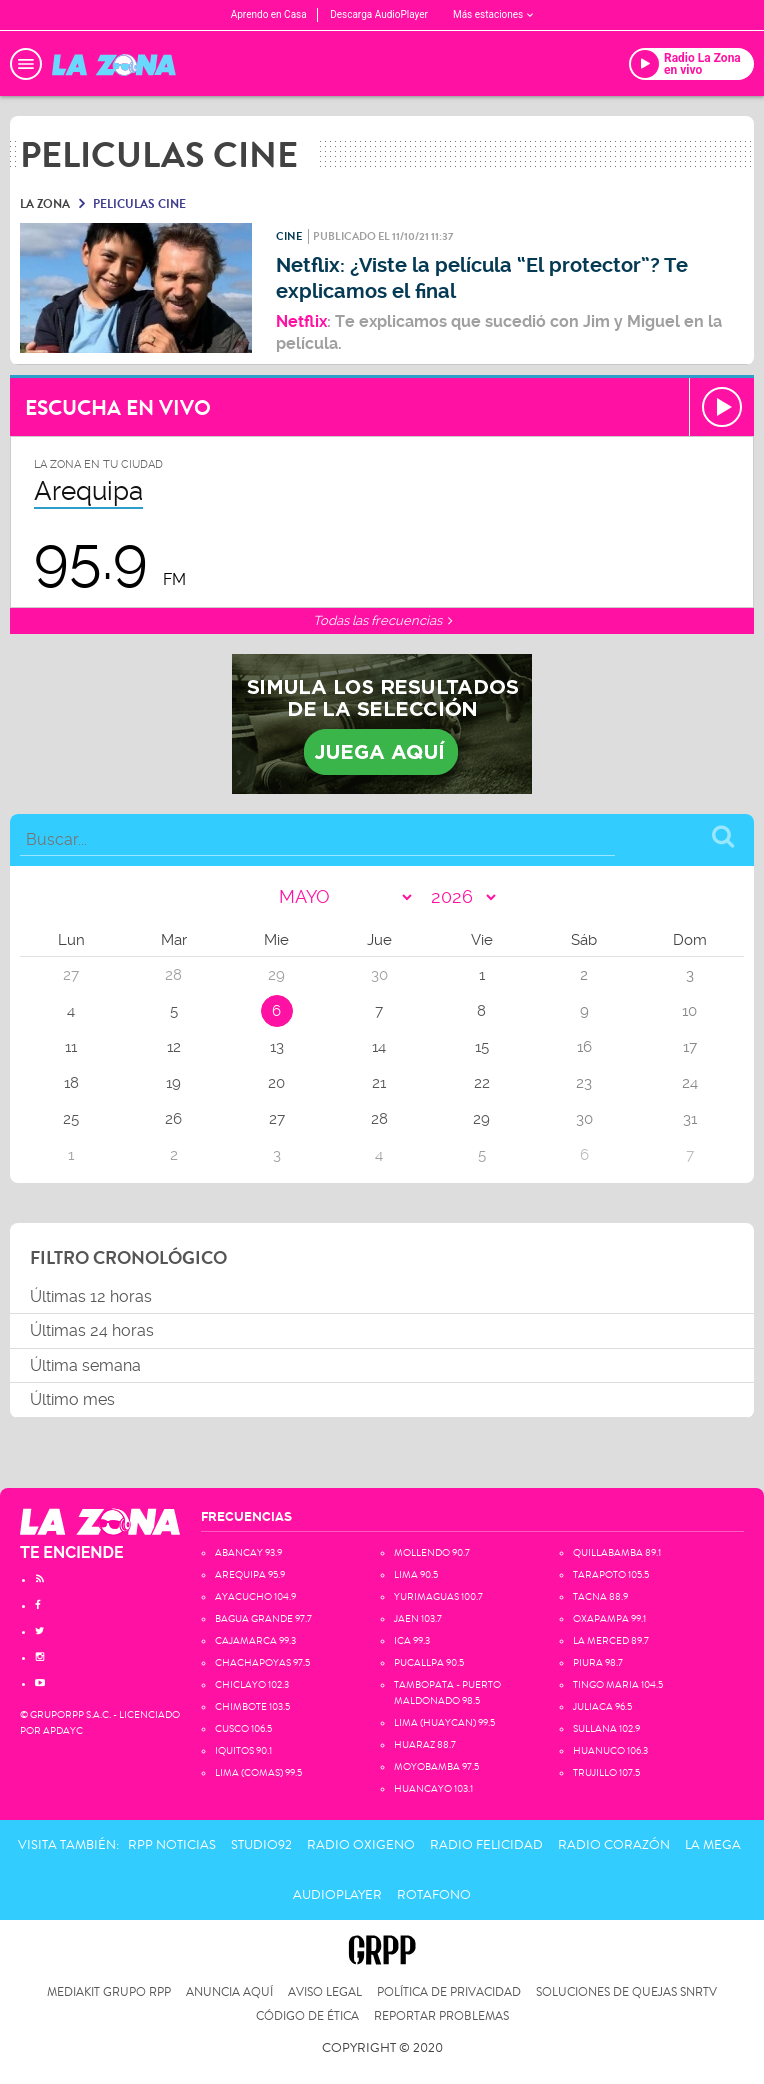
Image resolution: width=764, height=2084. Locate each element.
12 (174, 1047)
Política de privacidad (449, 1992)
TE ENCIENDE (72, 1552)
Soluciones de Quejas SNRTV (626, 1992)
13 (277, 1047)
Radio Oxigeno (361, 1845)
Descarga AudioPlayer (379, 14)
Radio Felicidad (486, 1845)
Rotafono (434, 1895)
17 (690, 1047)
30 (584, 1119)
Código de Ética (307, 2016)
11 (71, 1047)
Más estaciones (493, 14)
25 (71, 1119)
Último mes (72, 1399)
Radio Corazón (614, 1845)
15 (482, 1047)
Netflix (301, 321)
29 (481, 1119)
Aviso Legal (325, 1992)
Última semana (85, 1365)
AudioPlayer (337, 1895)
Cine (289, 236)
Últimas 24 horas (92, 1330)
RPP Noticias (172, 1845)
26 (173, 1119)
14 (379, 1047)
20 (276, 1083)
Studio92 (261, 1845)
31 (690, 1119)
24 (690, 1083)
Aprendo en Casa (269, 14)
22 (482, 1083)
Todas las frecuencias (382, 620)
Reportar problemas (441, 2016)
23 (584, 1083)
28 (379, 1119)
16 (584, 1047)
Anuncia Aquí (229, 1992)
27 (277, 1119)
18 (71, 1083)
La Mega (713, 1845)
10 (689, 1011)
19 (173, 1083)
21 (379, 1083)
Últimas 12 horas (91, 1296)
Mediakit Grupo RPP (109, 1992)
